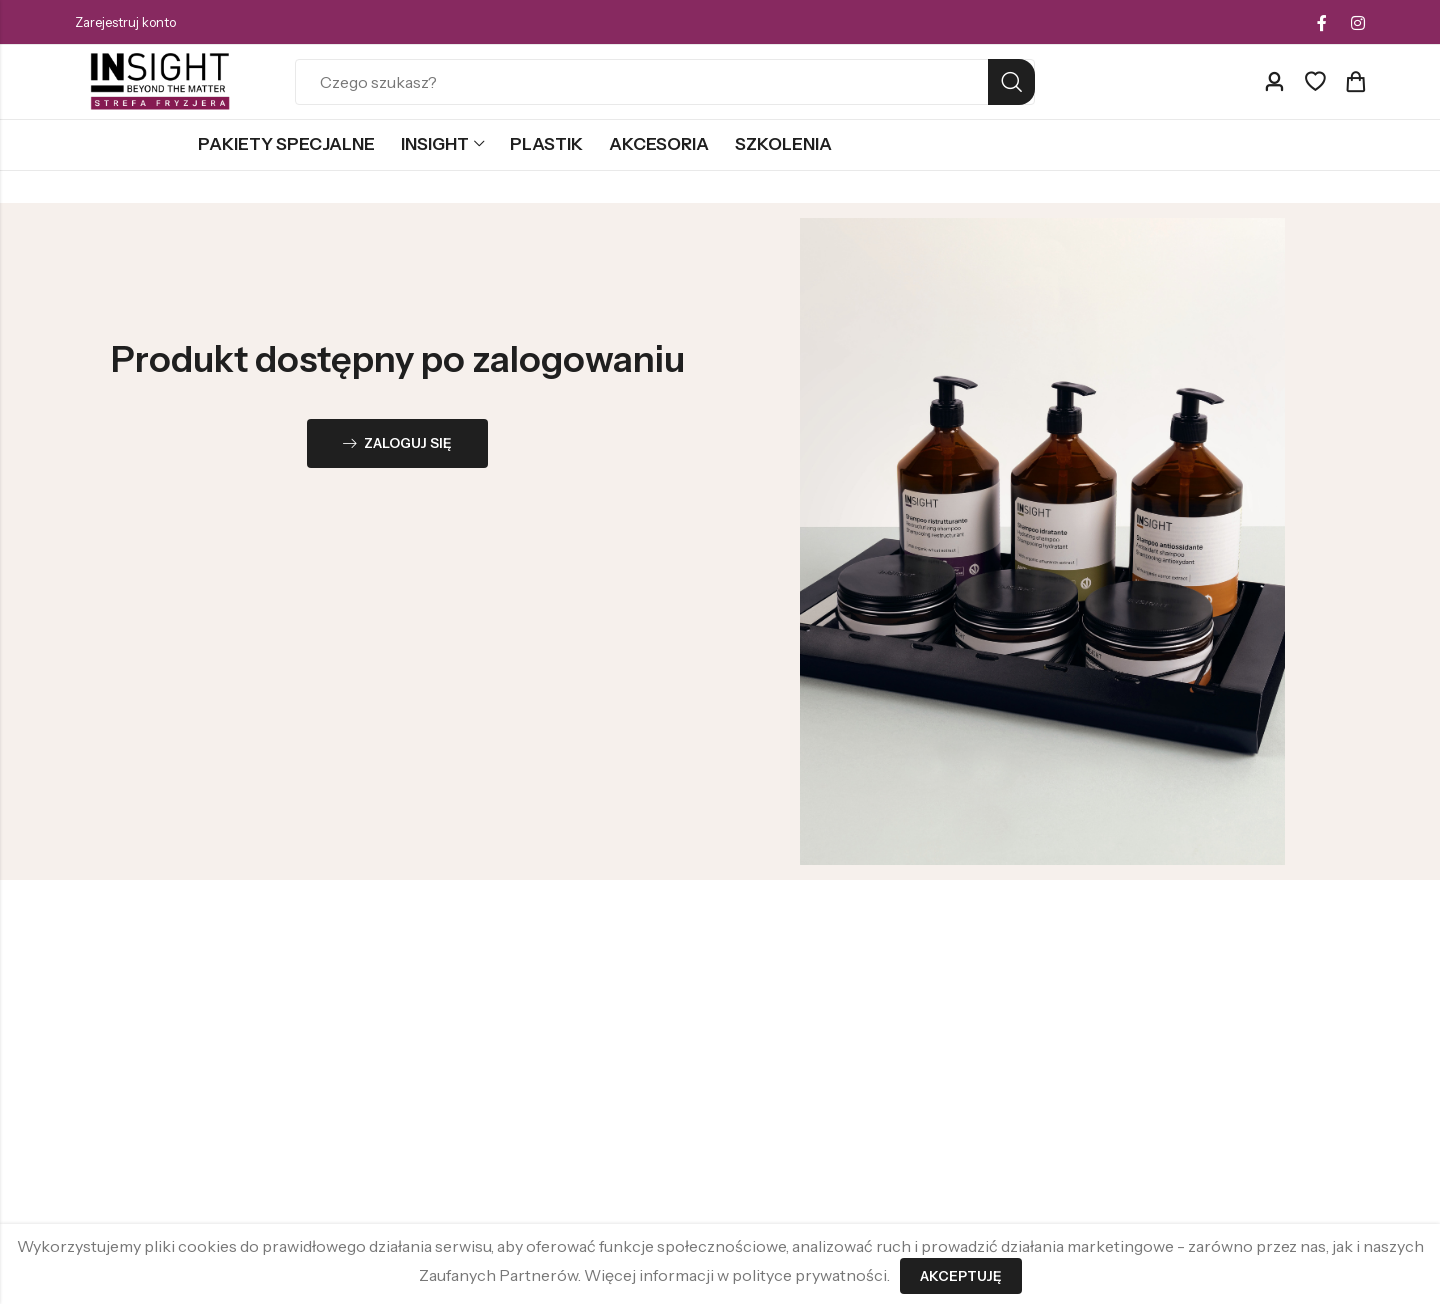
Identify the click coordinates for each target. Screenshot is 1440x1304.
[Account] (1274, 82)
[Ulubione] (1315, 82)
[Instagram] (1358, 23)
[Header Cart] (1355, 82)
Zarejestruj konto (125, 22)
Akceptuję (960, 1276)
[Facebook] (1322, 23)
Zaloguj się (398, 445)
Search (1011, 82)
